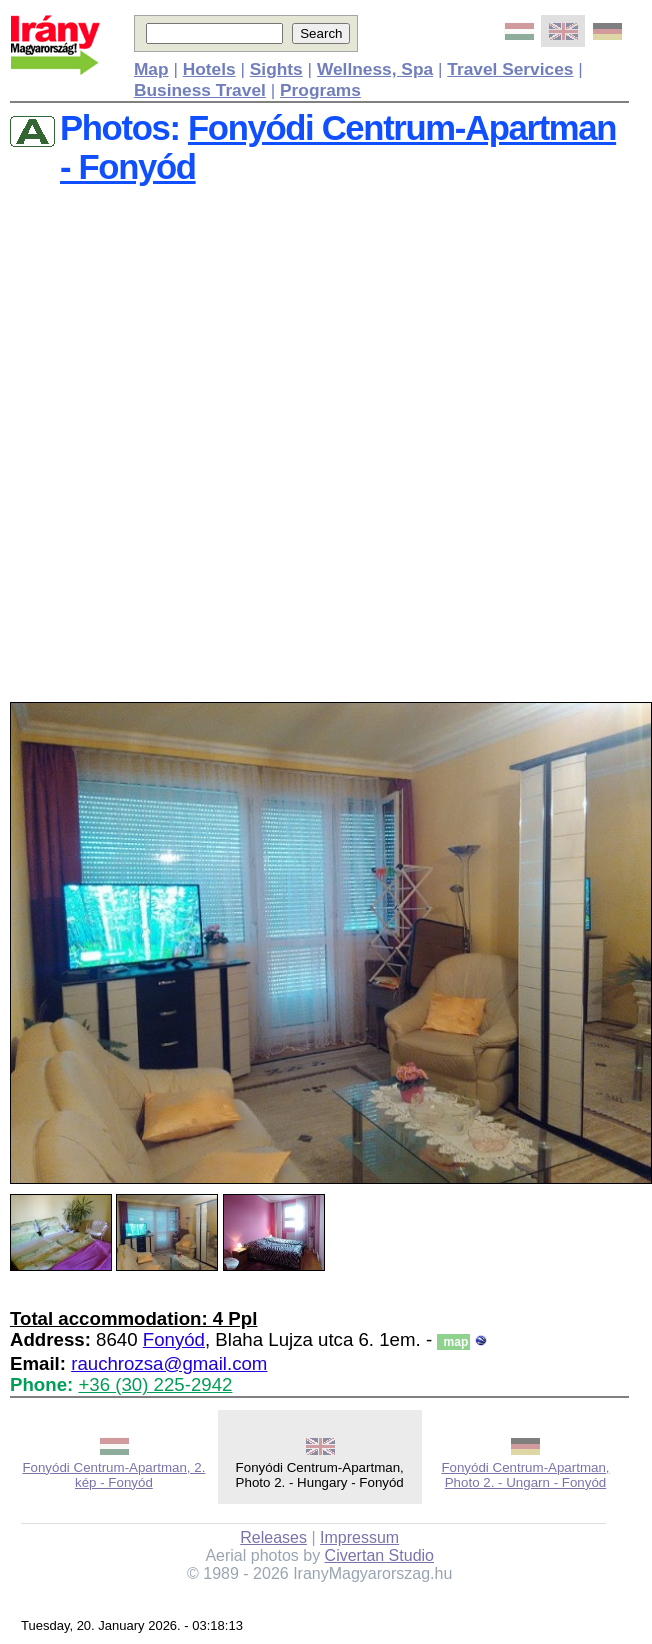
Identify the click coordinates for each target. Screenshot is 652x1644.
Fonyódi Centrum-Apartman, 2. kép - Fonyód (113, 1475)
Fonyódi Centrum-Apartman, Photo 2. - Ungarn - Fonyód (525, 1475)
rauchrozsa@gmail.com (169, 1363)
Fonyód (174, 1339)
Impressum (359, 1537)
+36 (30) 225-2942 (155, 1384)
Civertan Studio (379, 1555)
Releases (273, 1537)
